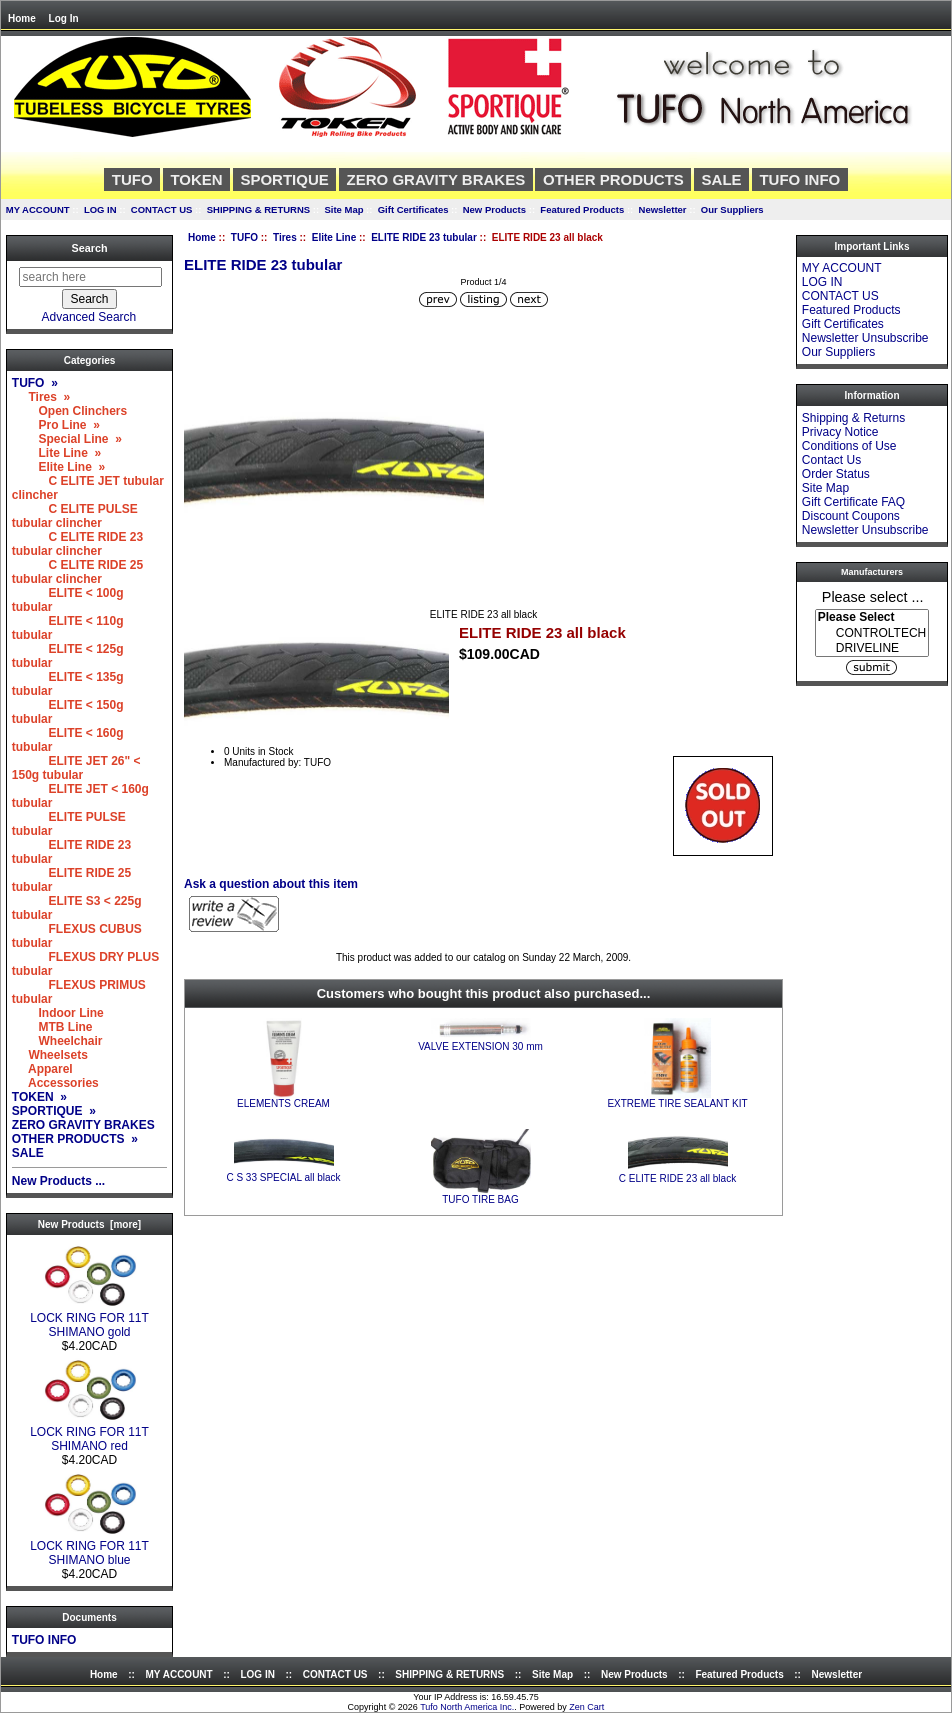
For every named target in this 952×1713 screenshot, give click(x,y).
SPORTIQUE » (54, 1111)
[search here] (90, 277)
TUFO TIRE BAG (480, 1199)
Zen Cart (586, 1707)
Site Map (343, 209)
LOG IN (100, 209)
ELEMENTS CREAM (283, 1103)
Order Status (836, 474)
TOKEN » (39, 1097)
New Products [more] (89, 1224)
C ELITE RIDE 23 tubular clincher (77, 544)
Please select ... (873, 596)
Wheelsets (50, 1055)
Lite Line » (56, 453)
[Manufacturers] (872, 633)
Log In (64, 18)
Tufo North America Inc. (467, 1707)
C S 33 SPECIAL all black (283, 1177)
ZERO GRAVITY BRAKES (436, 179)
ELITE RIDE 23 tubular (424, 237)
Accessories (55, 1083)
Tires (285, 237)
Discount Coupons (851, 516)
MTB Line (52, 1027)
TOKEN (196, 179)
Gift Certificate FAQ (853, 502)
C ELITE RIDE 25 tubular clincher (77, 572)
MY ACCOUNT (38, 209)
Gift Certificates (413, 209)
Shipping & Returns (853, 418)
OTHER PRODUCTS (613, 179)
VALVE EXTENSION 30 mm (480, 1046)
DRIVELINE (872, 648)
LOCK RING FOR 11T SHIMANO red (89, 1433)
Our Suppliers (732, 209)
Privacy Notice (840, 432)
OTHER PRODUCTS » (75, 1139)
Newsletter (663, 209)
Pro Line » (56, 425)
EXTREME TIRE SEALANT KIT (677, 1103)
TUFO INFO (799, 179)
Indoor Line (58, 1013)
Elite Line (334, 237)
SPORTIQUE (284, 179)
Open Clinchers (69, 411)
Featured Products (582, 209)
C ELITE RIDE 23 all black (677, 1178)
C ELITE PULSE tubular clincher (75, 516)
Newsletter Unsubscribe (865, 338)
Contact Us (831, 460)
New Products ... (58, 1181)
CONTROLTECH (872, 633)
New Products (494, 209)
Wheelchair (57, 1041)
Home (22, 18)
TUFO (244, 237)
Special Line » (67, 439)
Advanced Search (89, 317)
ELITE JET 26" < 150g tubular (76, 768)
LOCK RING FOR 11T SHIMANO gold (89, 1319)
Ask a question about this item (271, 884)
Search (89, 248)
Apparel (42, 1069)
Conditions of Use (849, 446)
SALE (722, 179)
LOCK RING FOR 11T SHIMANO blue (89, 1547)
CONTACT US (162, 209)
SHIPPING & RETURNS (258, 209)
